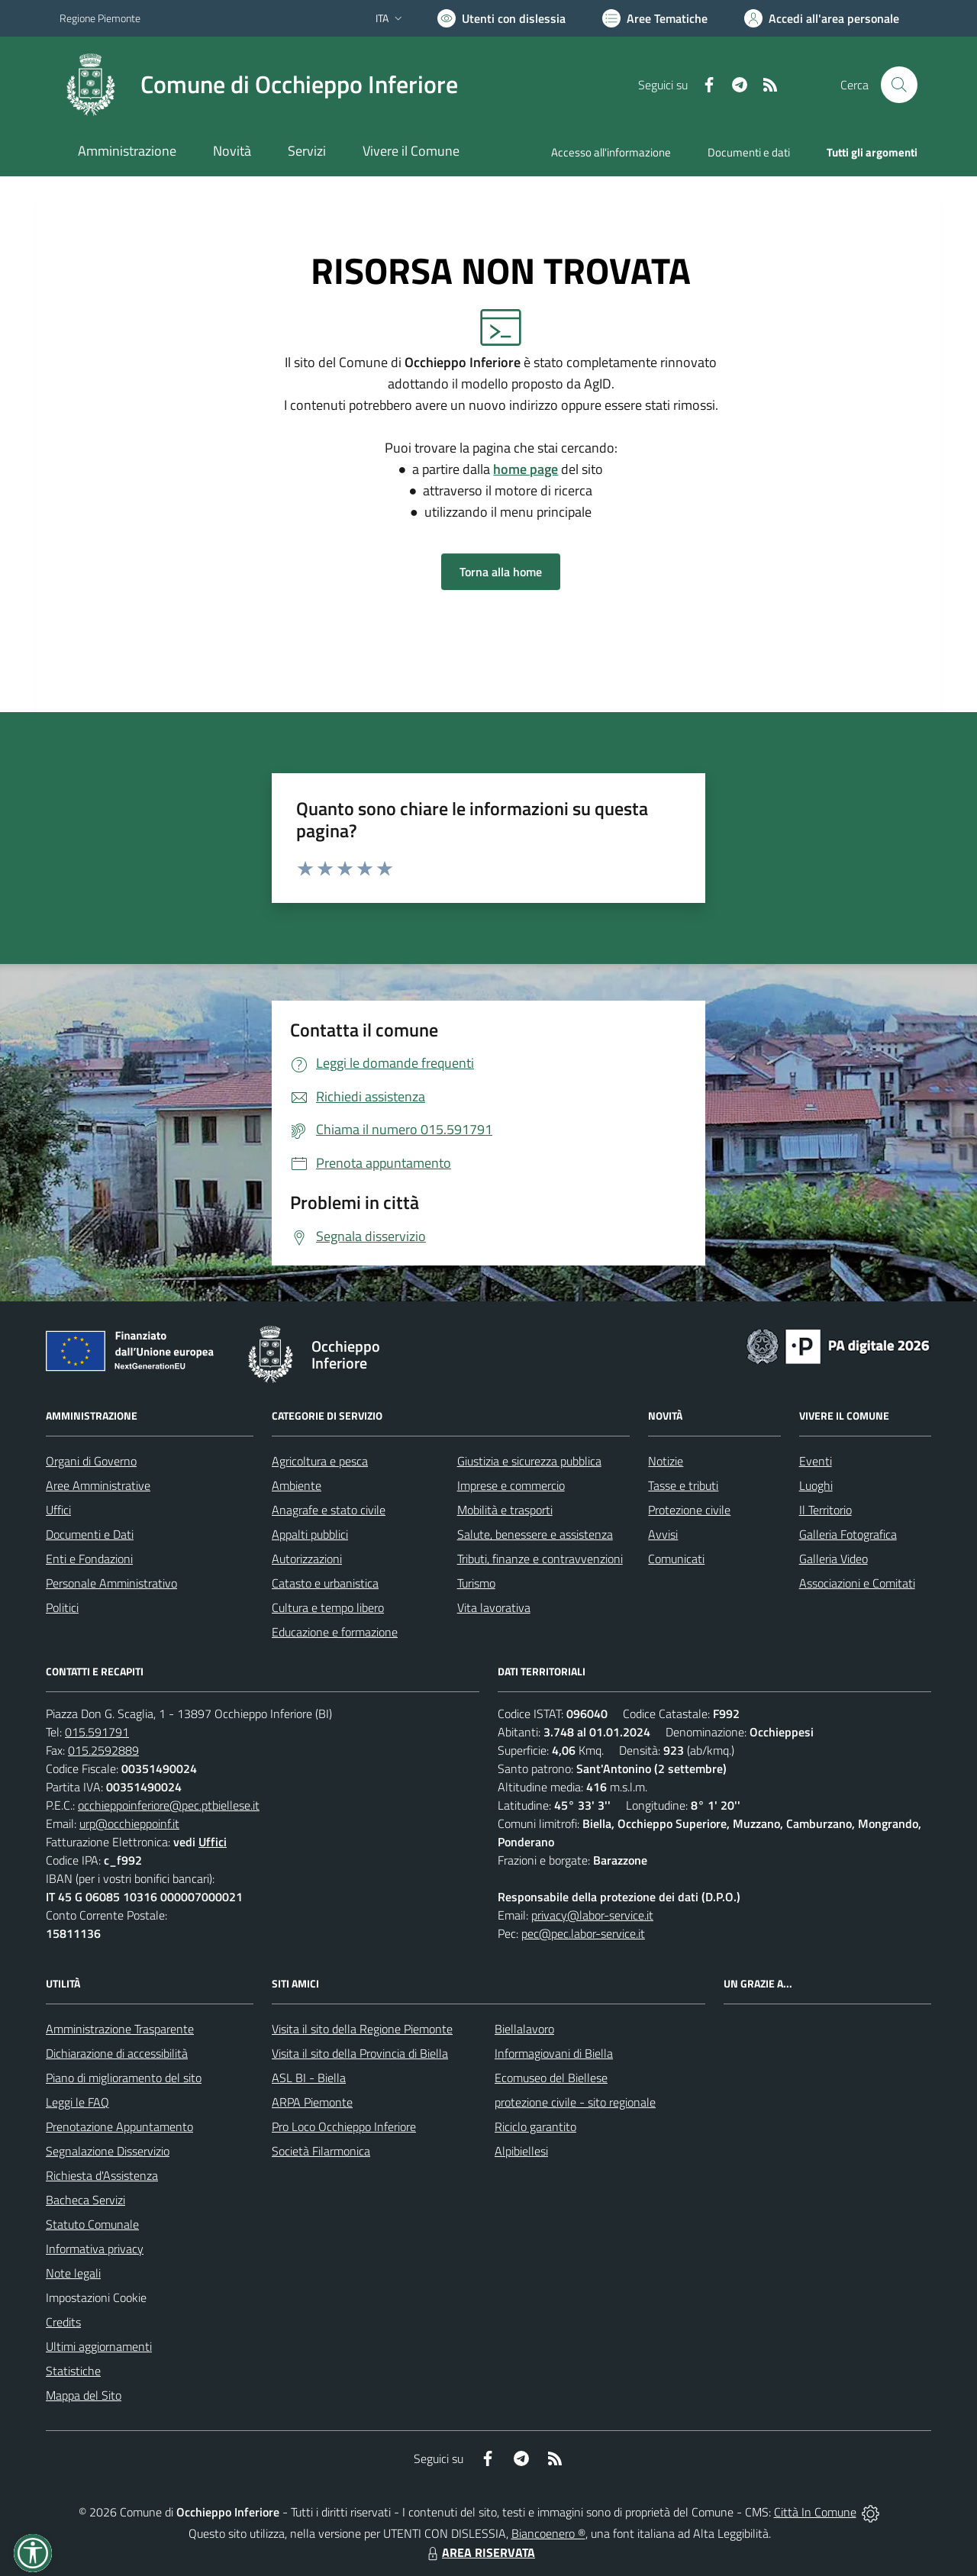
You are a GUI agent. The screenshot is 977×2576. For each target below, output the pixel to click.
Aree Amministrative (98, 1485)
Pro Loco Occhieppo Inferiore (344, 2126)
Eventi (815, 1461)
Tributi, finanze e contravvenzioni (540, 1558)
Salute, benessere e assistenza (535, 1534)
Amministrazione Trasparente (120, 2029)
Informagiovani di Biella (554, 2053)
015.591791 (97, 1732)
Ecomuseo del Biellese (551, 2077)
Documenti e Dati (90, 1534)
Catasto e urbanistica (325, 1583)
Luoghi (816, 1485)
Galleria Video (833, 1558)
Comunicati (676, 1558)
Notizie (665, 1461)
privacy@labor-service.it (592, 1915)
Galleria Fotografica (848, 1534)
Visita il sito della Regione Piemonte (362, 2029)
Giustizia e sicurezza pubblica (529, 1461)
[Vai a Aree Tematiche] (655, 18)
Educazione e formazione (335, 1632)
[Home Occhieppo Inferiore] (259, 84)
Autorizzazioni (307, 1558)
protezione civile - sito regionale (575, 2102)
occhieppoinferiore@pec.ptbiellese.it (169, 1805)
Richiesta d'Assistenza (102, 2175)
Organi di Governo (91, 1461)
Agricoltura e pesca (320, 1461)
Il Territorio (825, 1510)
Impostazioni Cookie (96, 2297)
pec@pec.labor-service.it (583, 1933)
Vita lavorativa (493, 1607)
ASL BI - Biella (309, 2077)
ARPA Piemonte (312, 2102)
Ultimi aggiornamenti (99, 2346)
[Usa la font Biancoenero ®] (501, 18)
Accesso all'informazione (611, 152)
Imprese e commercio (511, 1485)
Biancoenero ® (548, 2533)
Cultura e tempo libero (328, 1607)
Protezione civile (689, 1510)
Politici (62, 1607)
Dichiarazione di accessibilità (117, 2053)
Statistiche (73, 2371)
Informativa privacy (94, 2248)
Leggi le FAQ (77, 2102)
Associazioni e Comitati (857, 1583)
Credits (63, 2322)
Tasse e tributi (683, 1485)
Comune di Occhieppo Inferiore (299, 84)
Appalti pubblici (310, 1534)
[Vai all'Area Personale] (821, 18)
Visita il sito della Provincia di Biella (360, 2053)
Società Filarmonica (321, 2151)
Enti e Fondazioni (89, 1558)
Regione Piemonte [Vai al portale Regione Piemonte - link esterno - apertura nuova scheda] (100, 18)
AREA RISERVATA (479, 2552)
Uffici (58, 1510)
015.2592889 (103, 1750)
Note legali (73, 2273)
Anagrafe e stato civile (328, 1510)
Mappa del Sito (83, 2395)
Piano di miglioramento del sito (124, 2077)
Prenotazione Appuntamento (119, 2126)
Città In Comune (815, 2512)
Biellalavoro (524, 2029)
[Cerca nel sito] (899, 84)
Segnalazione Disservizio (107, 2151)
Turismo (476, 1583)
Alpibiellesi (521, 2151)
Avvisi (663, 1534)
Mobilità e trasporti (505, 1510)
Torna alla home (500, 572)
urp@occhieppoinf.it (129, 1823)
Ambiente (296, 1485)
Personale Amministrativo (111, 1583)
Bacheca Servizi (85, 2200)
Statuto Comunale (92, 2224)
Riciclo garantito (535, 2126)
